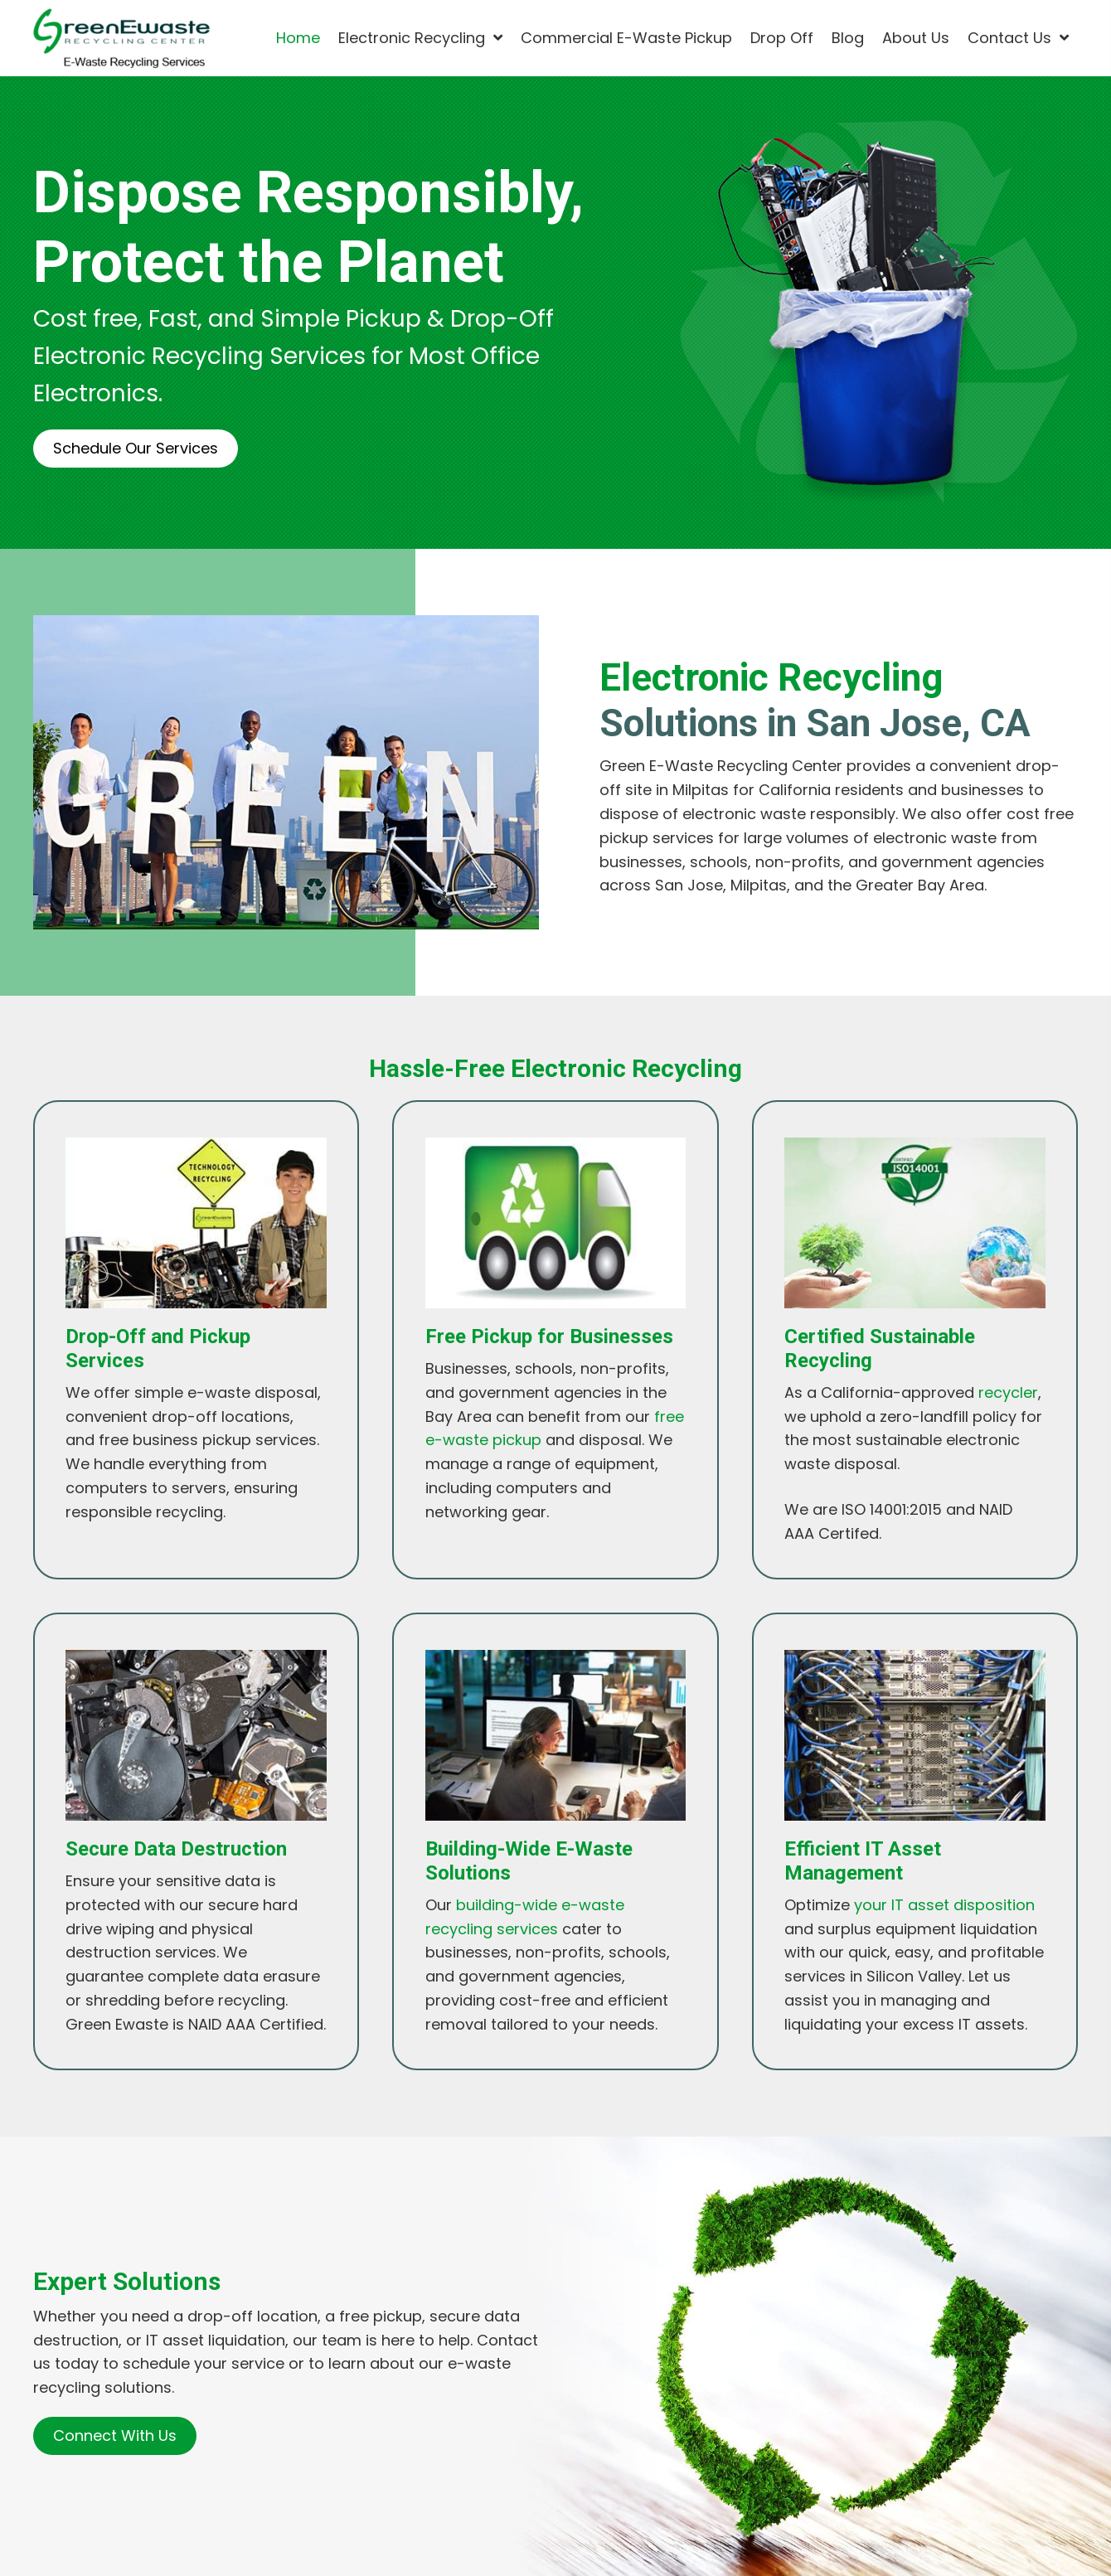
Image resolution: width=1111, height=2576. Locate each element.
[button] (135, 448)
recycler (1008, 1392)
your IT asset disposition (944, 1904)
